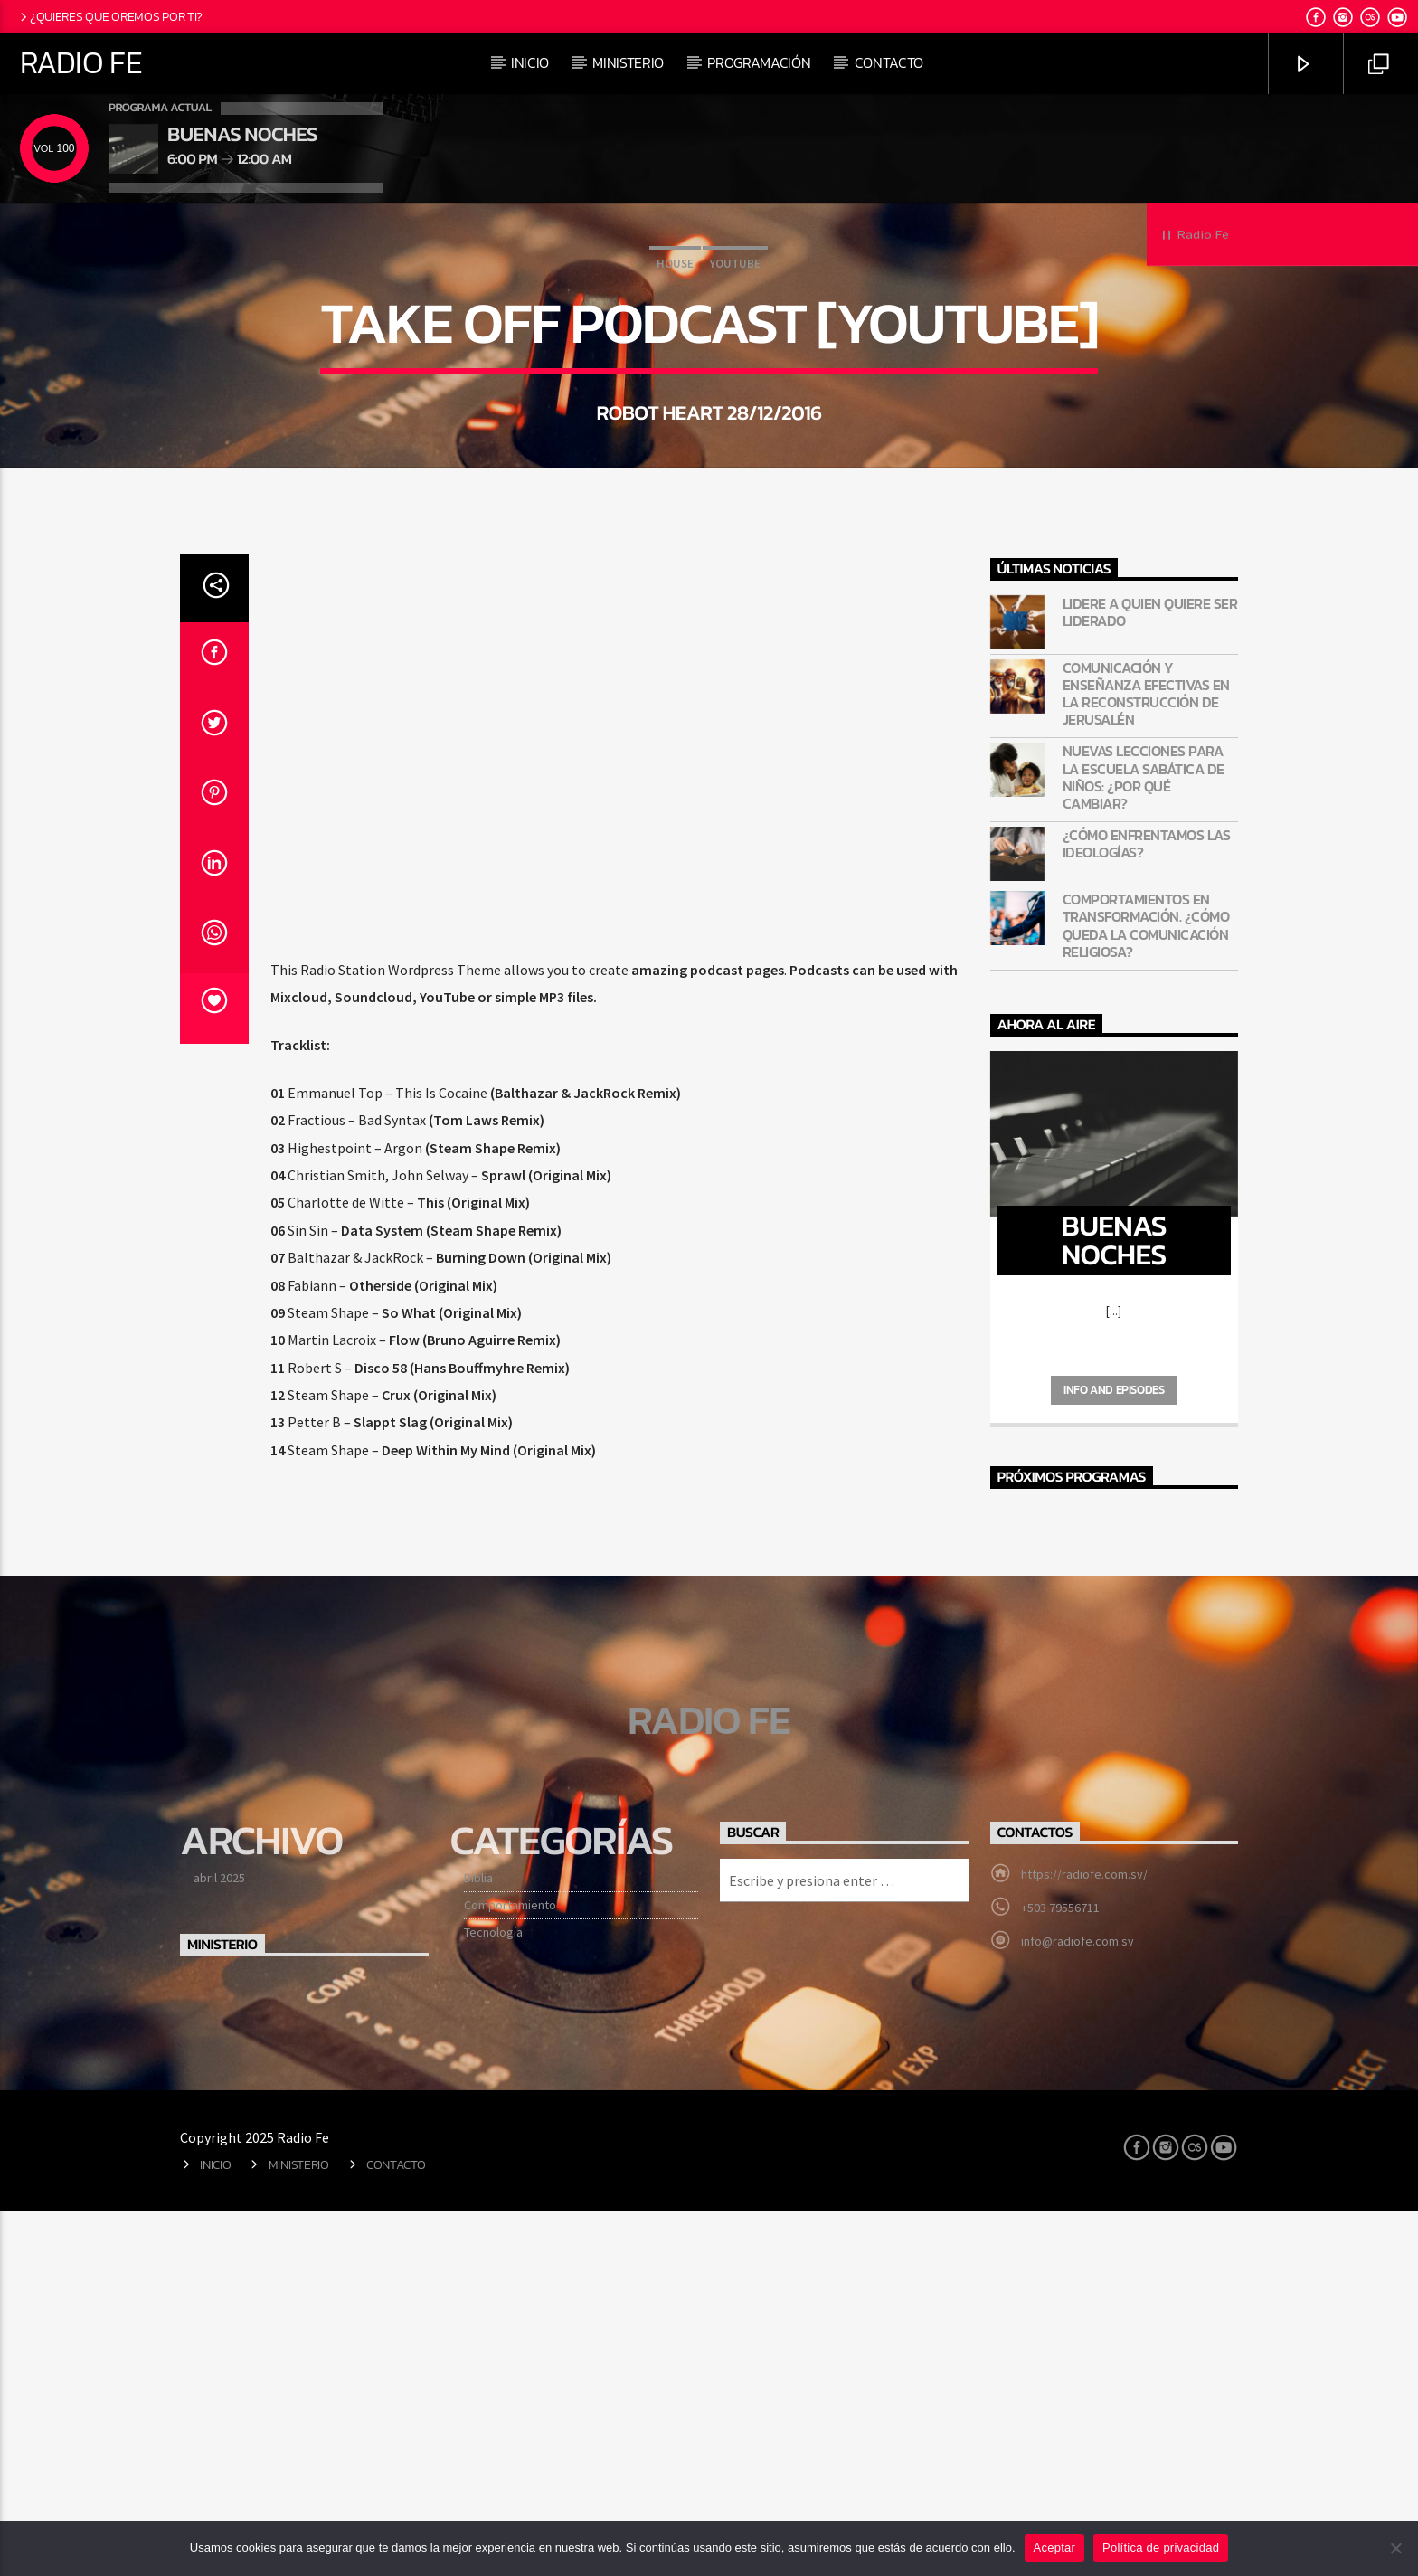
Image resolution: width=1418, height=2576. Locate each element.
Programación (758, 62)
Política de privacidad (1160, 2547)
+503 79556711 (1060, 2273)
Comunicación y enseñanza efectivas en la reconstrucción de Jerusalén (1146, 1059)
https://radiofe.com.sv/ (1084, 2239)
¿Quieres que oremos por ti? (110, 16)
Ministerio (628, 62)
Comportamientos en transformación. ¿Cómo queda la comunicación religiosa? (1146, 1291)
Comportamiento (510, 2270)
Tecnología (493, 2297)
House (675, 446)
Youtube (735, 446)
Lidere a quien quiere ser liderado (1150, 978)
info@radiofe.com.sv (1077, 2306)
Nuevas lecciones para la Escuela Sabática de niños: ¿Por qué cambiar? (1143, 1143)
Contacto (889, 62)
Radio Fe (81, 62)
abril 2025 (219, 2243)
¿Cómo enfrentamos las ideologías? (1147, 1209)
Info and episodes (1114, 1755)
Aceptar (1055, 2547)
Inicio (530, 62)
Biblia (478, 2243)
